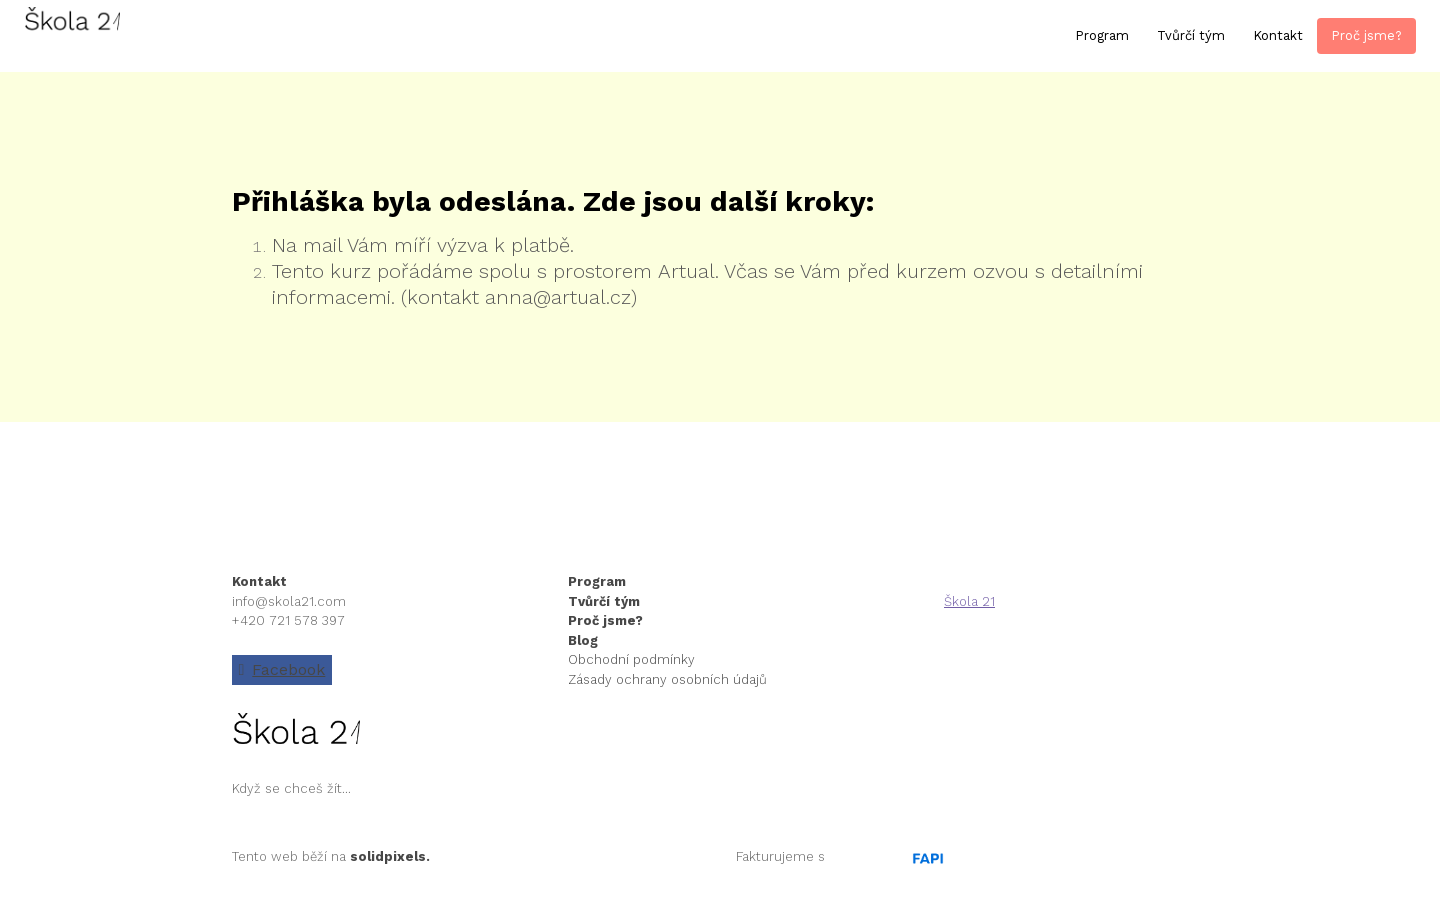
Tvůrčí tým (604, 601)
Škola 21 (969, 601)
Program (599, 581)
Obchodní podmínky (631, 659)
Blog (583, 640)
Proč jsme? (605, 620)
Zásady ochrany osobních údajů (667, 679)
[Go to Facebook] (282, 670)
